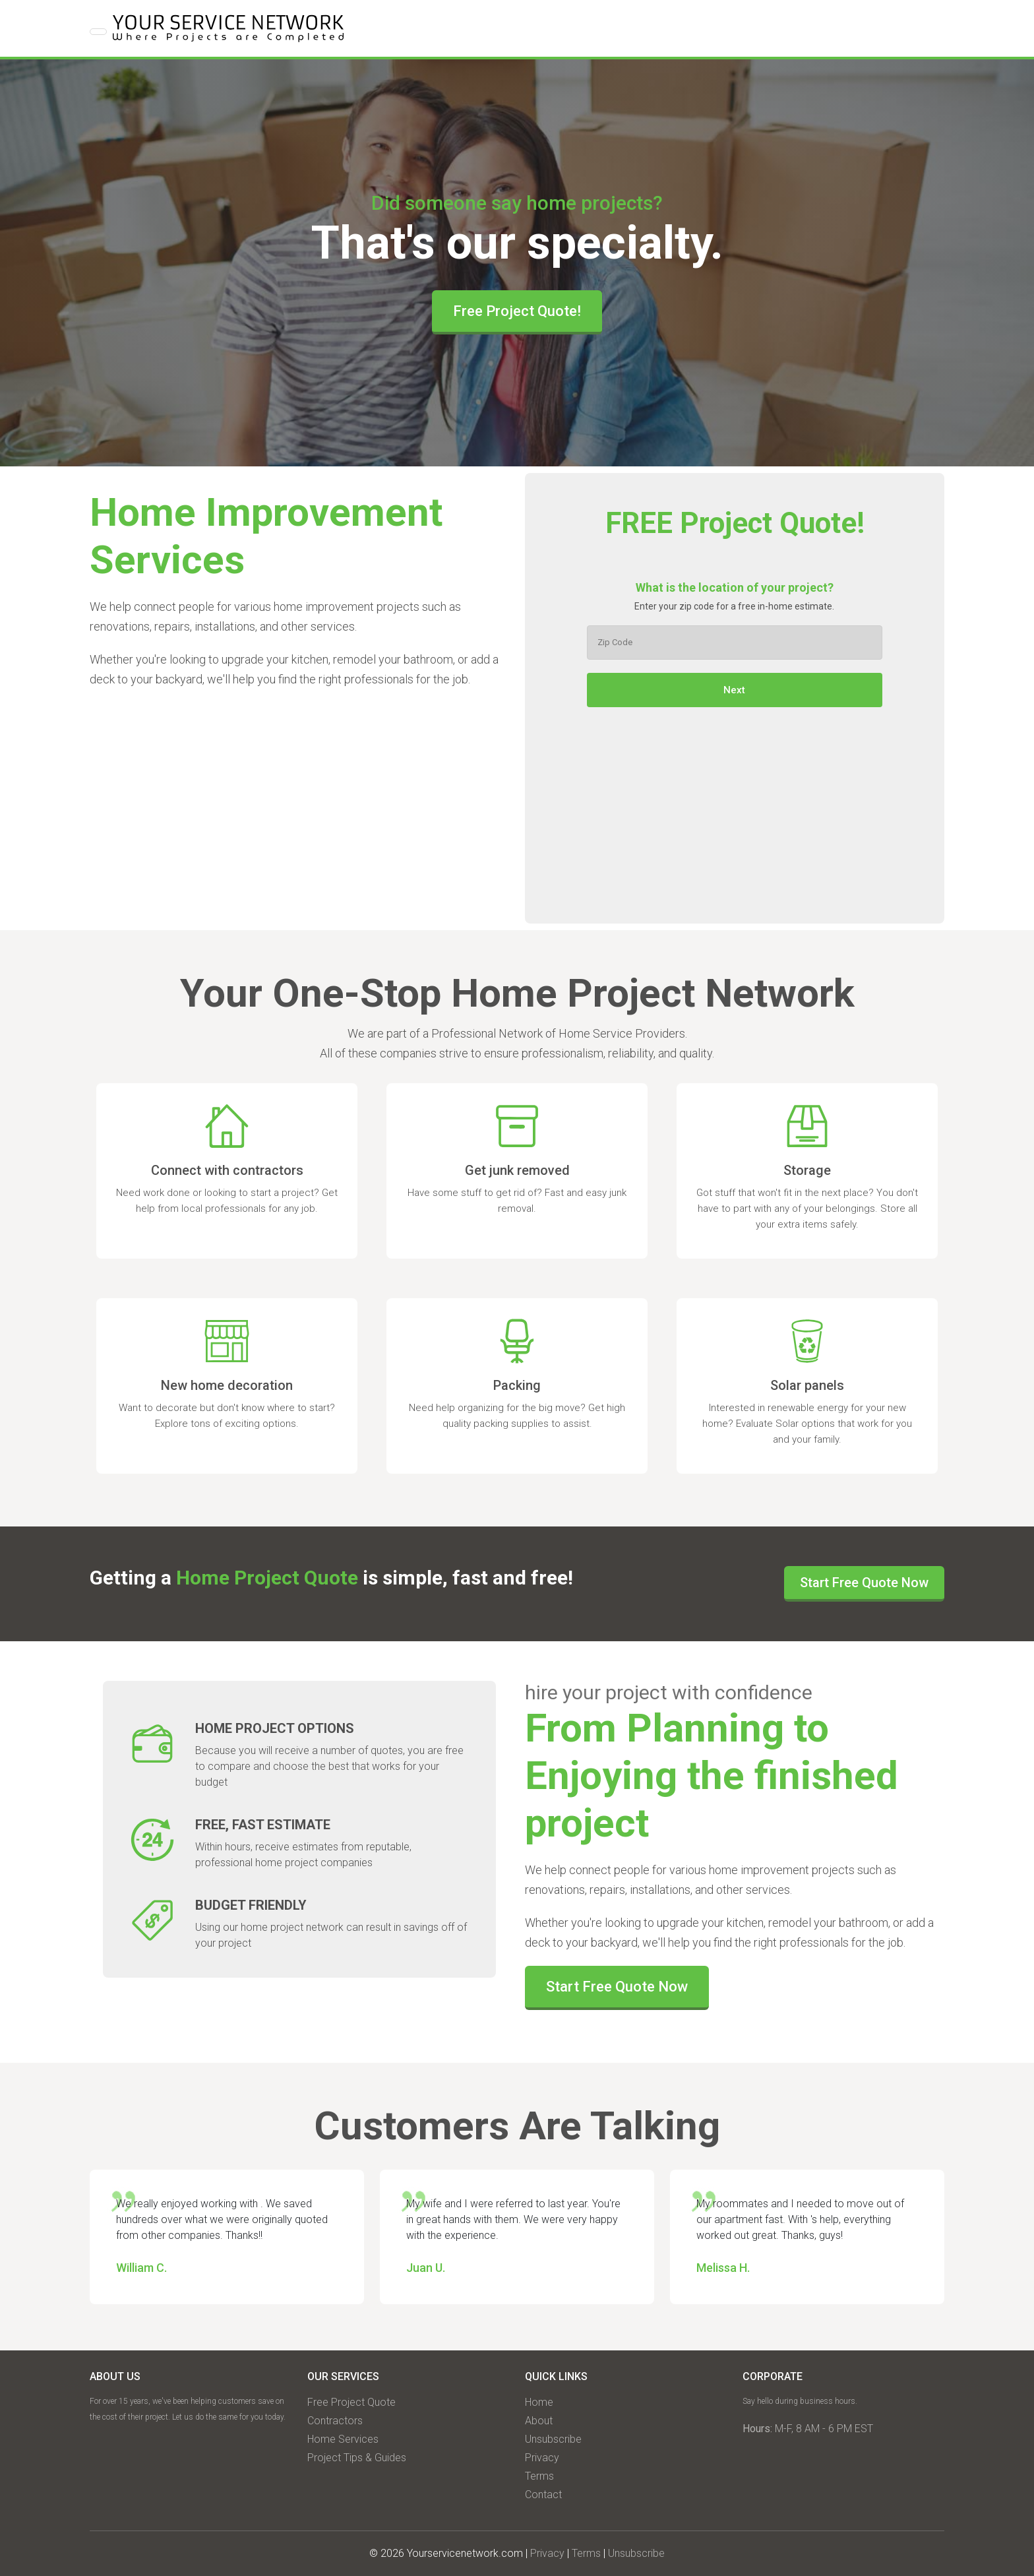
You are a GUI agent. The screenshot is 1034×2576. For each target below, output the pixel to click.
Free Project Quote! (517, 311)
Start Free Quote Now (864, 1582)
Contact (543, 2494)
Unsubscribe (553, 2439)
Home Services (343, 2439)
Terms (539, 2476)
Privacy (542, 2457)
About (539, 2420)
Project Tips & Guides (356, 2457)
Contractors (335, 2420)
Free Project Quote (351, 2402)
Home (539, 2402)
